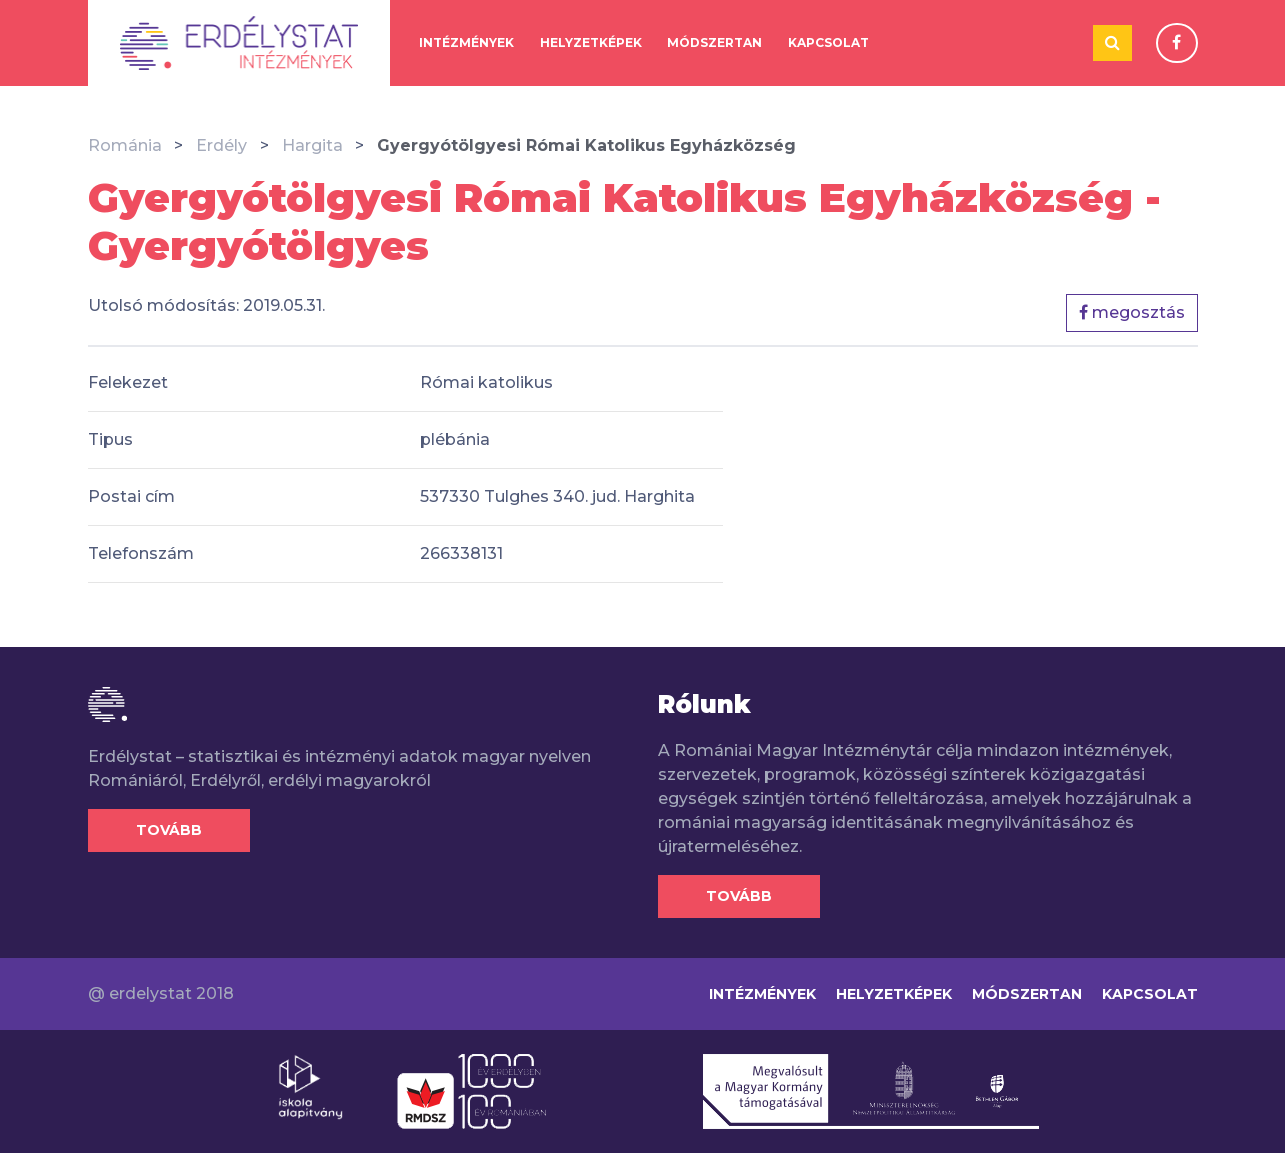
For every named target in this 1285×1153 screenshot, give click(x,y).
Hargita (312, 145)
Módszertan (714, 42)
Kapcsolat (828, 42)
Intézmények (466, 42)
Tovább (169, 830)
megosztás (1132, 312)
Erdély (221, 145)
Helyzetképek (591, 42)
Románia (125, 145)
